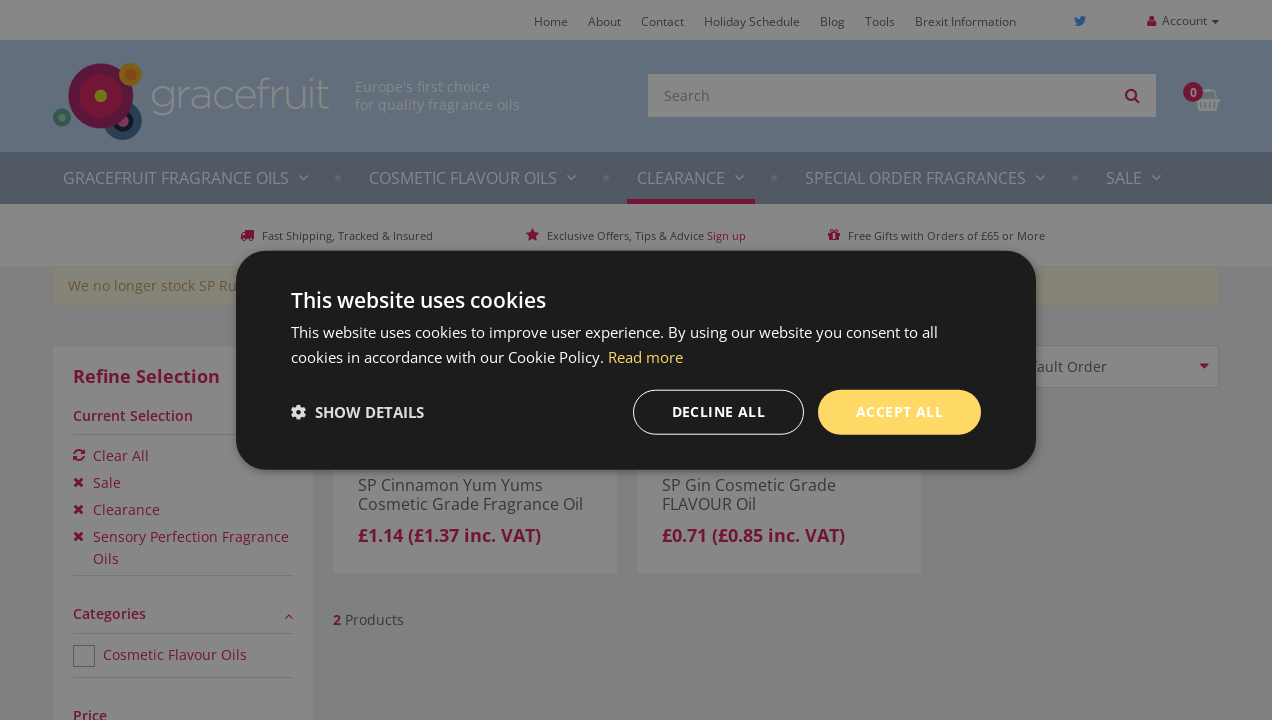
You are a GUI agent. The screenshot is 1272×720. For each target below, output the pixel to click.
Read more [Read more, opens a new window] (645, 357)
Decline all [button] (718, 411)
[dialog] (636, 360)
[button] (357, 412)
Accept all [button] (899, 411)
